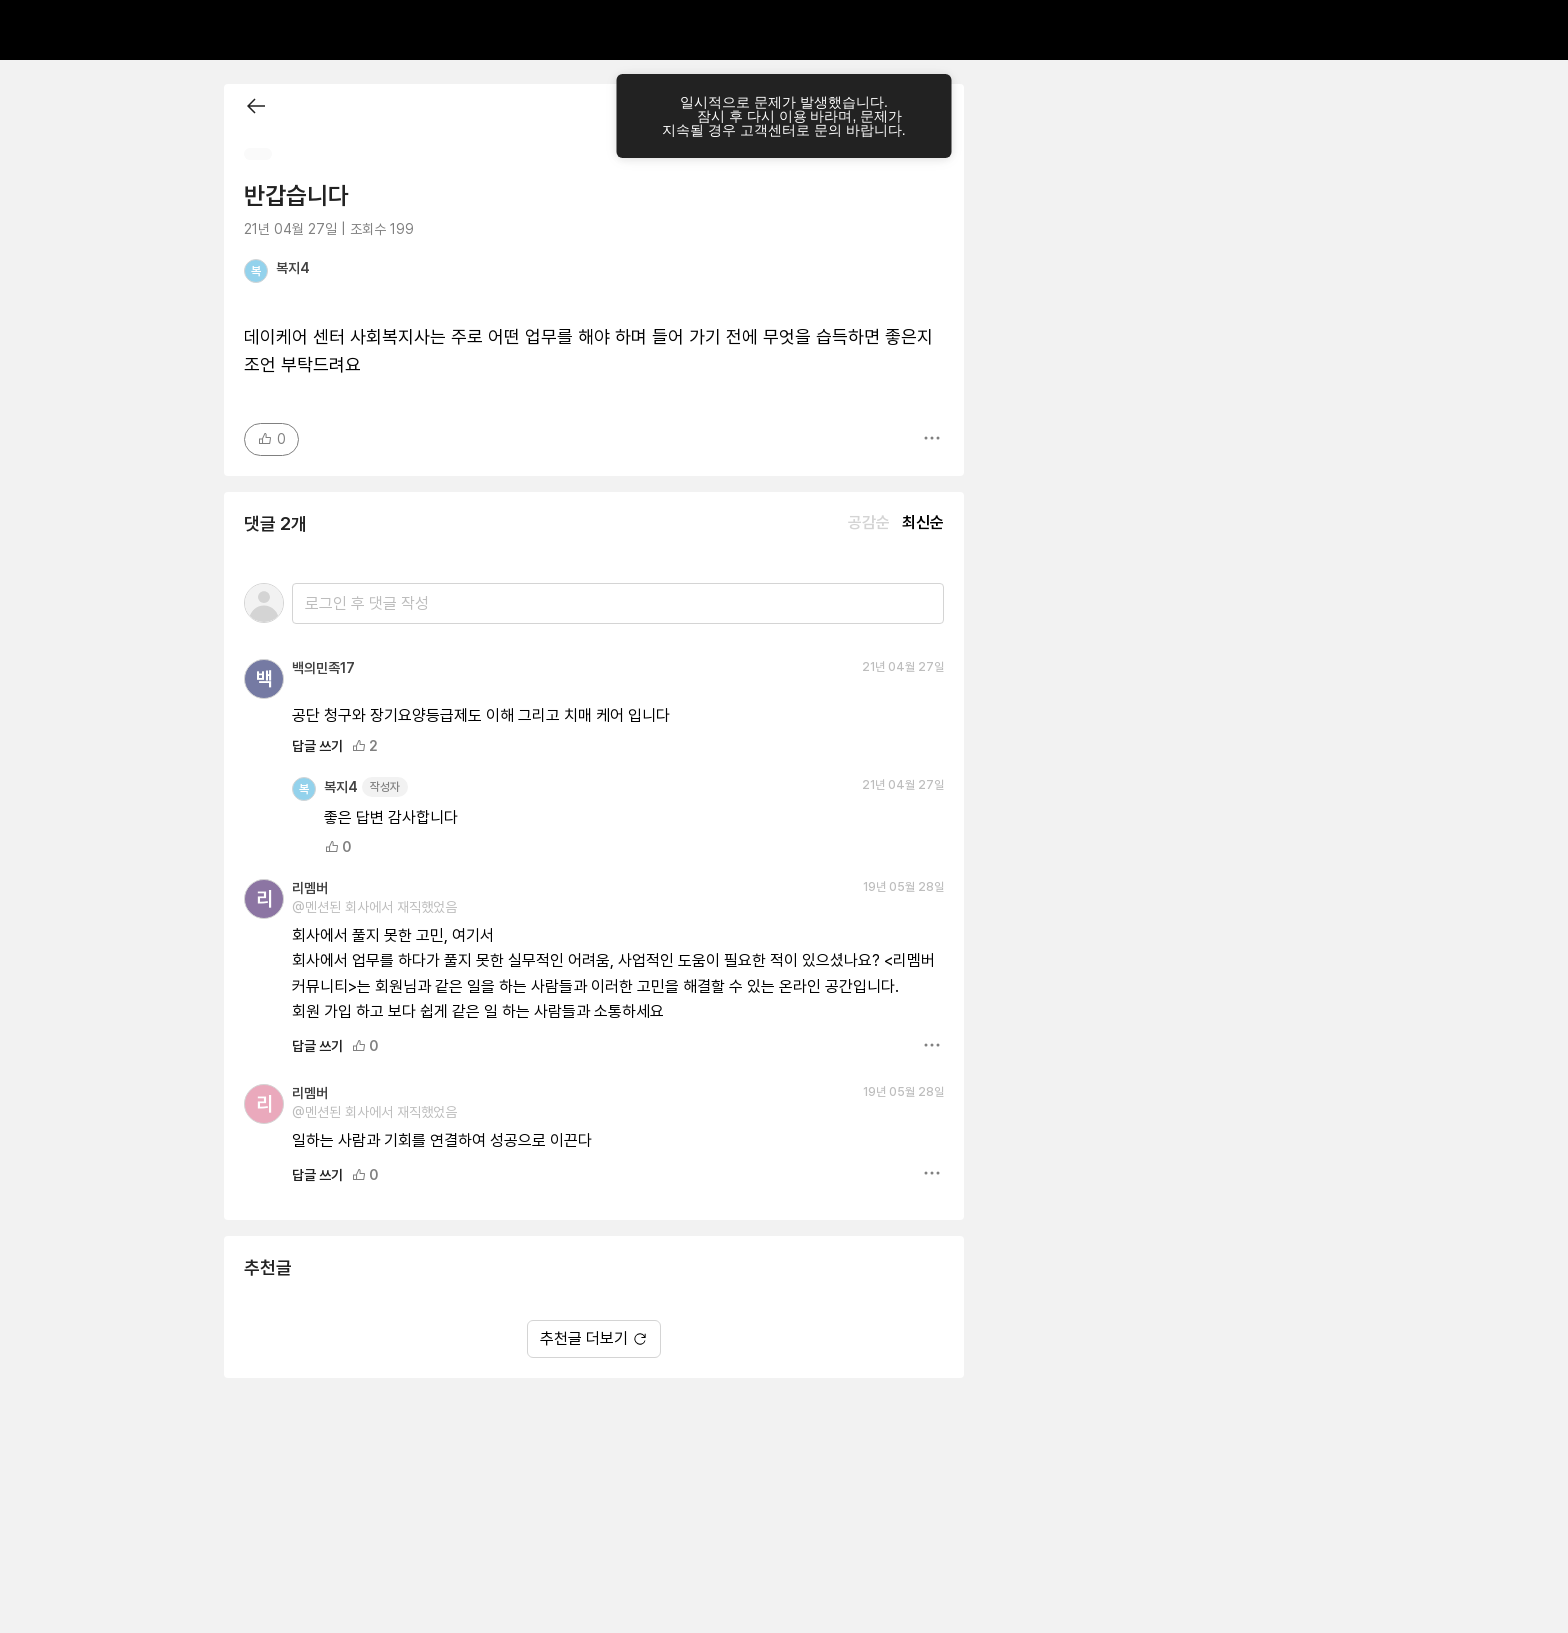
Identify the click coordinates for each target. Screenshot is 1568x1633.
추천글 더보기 (594, 1338)
